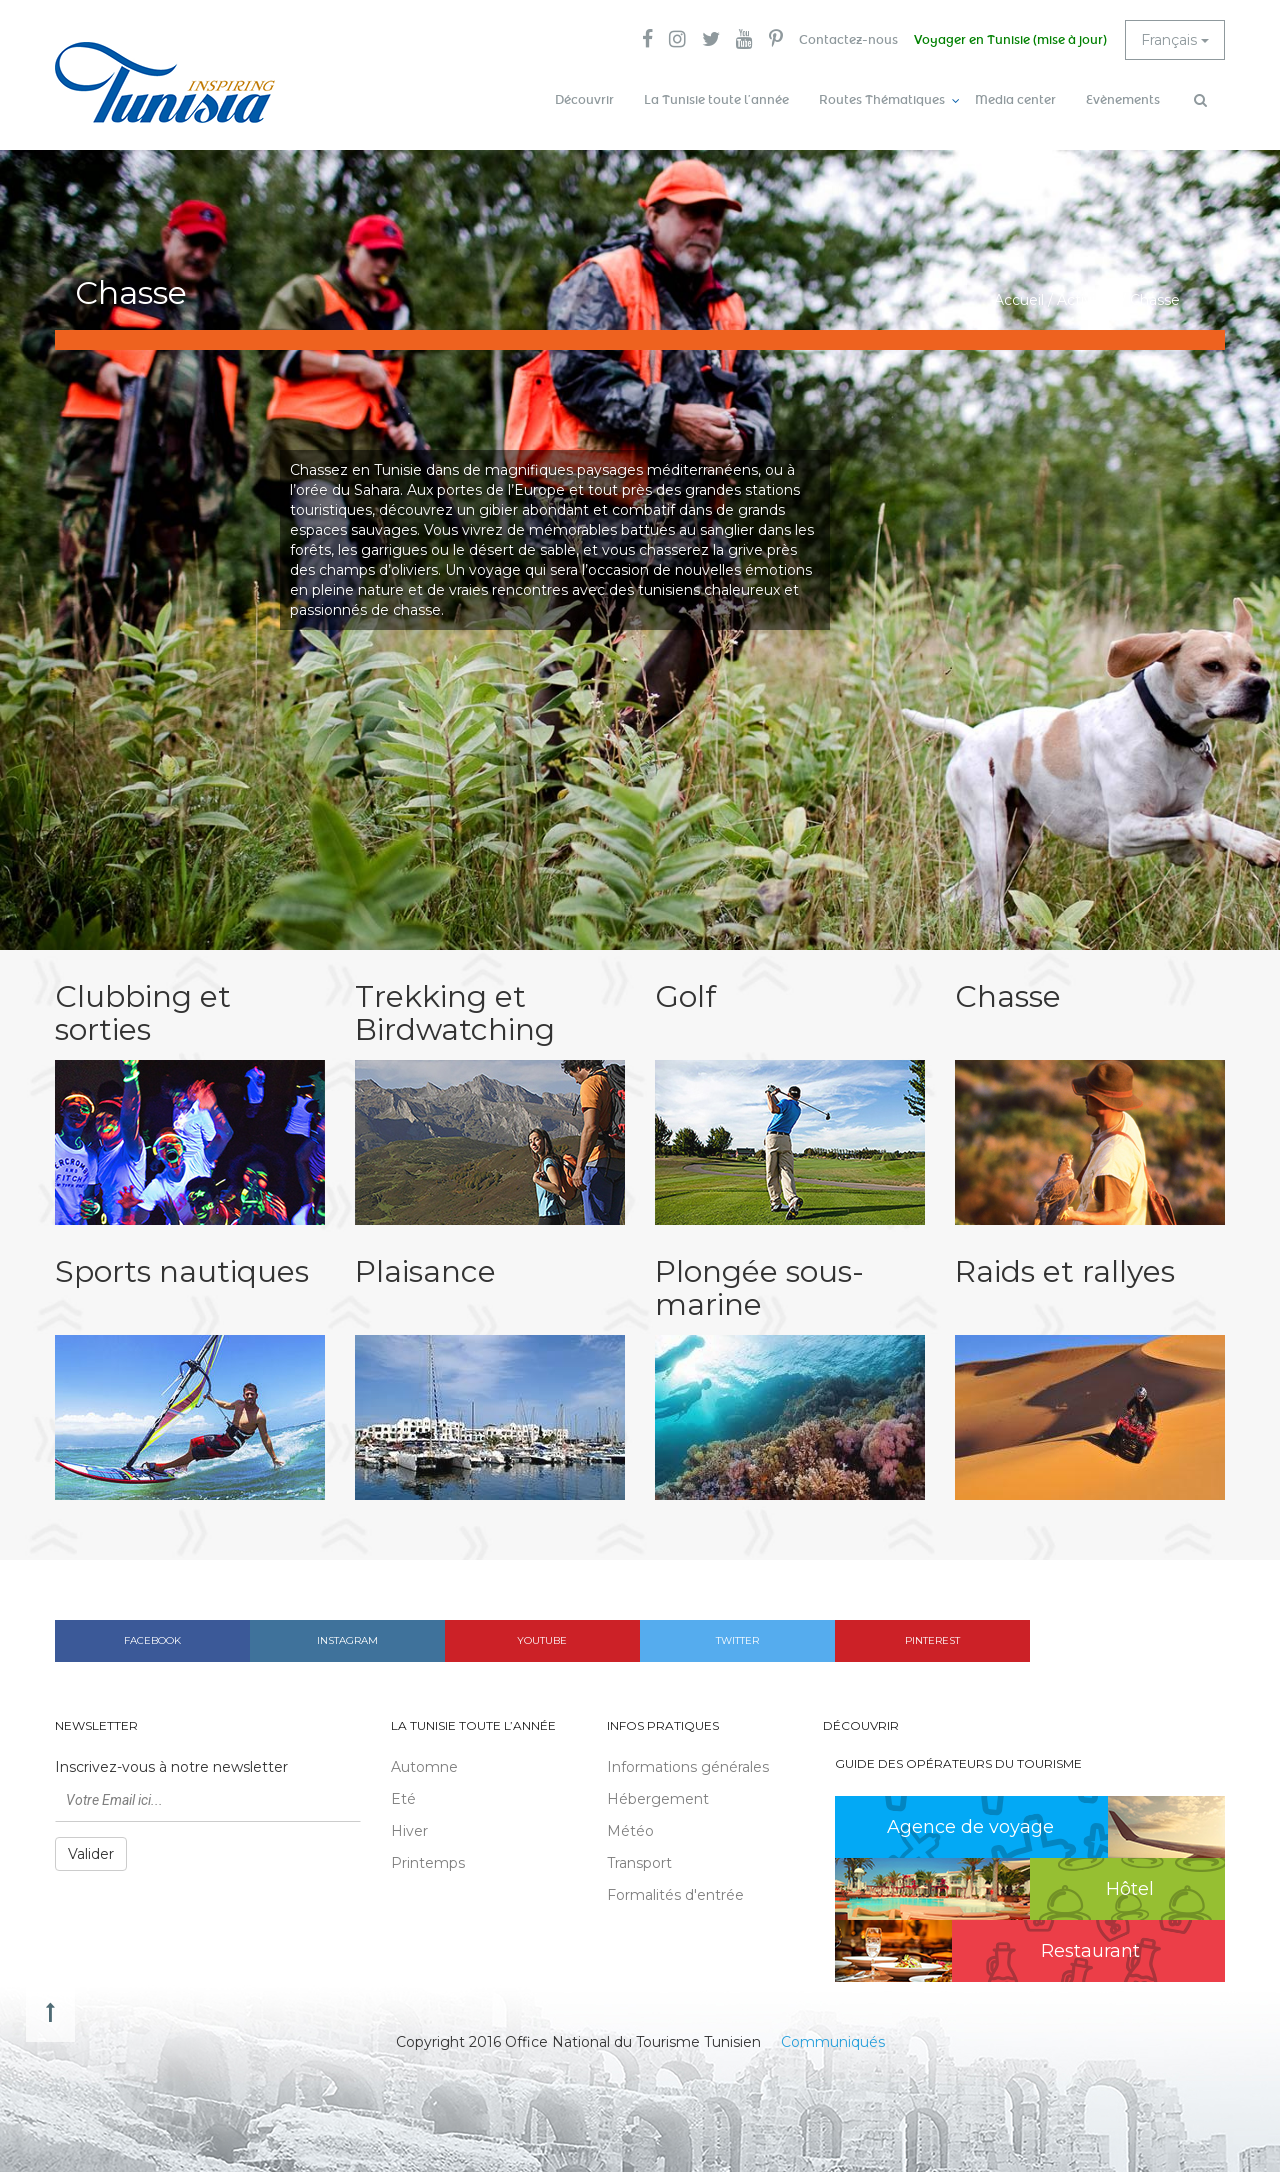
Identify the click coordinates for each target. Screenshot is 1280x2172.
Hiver (409, 1831)
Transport (639, 1863)
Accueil (1019, 300)
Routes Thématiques (882, 100)
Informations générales (688, 1767)
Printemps (428, 1863)
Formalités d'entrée (675, 1895)
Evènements (1123, 100)
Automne (424, 1767)
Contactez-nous (848, 40)
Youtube (542, 1640)
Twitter (737, 1640)
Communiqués (833, 2042)
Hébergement (658, 1799)
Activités (1087, 300)
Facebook (152, 1640)
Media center (1015, 100)
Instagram (347, 1640)
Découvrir (584, 100)
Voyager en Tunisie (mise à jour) (1010, 40)
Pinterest (932, 1640)
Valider (91, 1854)
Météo (630, 1831)
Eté (403, 1799)
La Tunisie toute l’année (716, 100)
